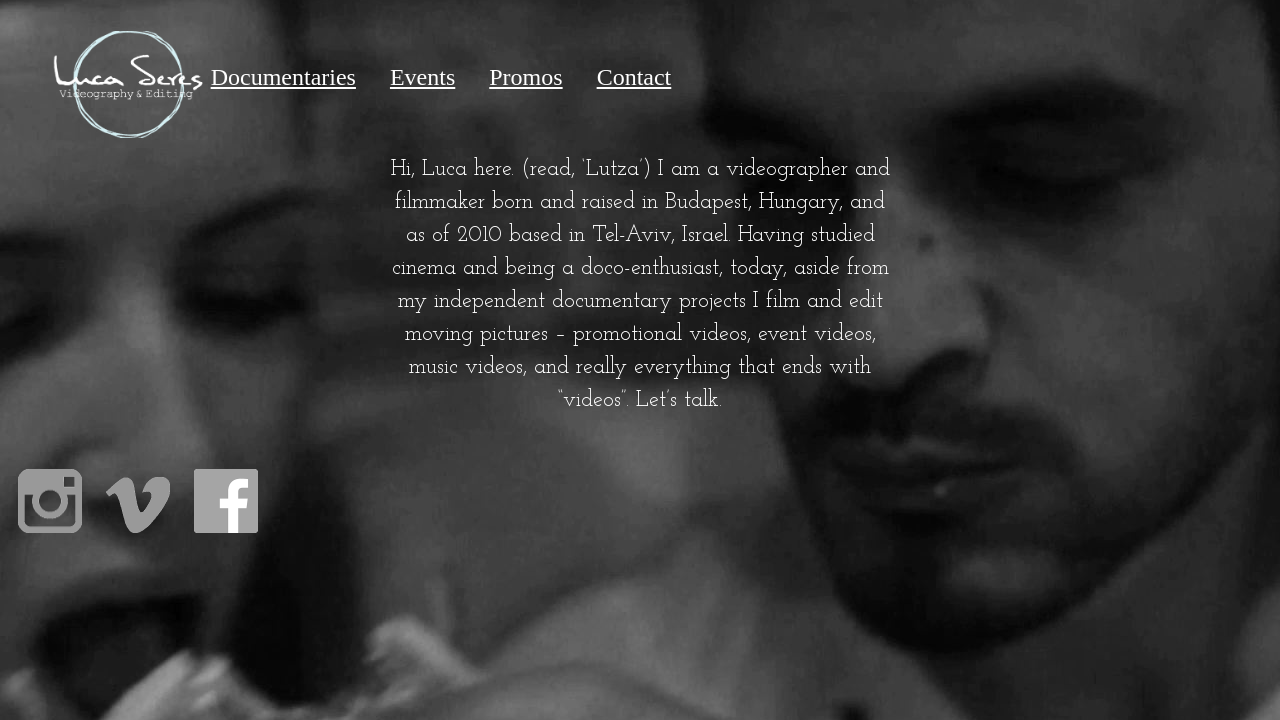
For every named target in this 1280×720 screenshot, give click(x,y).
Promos (525, 77)
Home (127, 77)
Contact (634, 77)
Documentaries (283, 77)
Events (422, 77)
